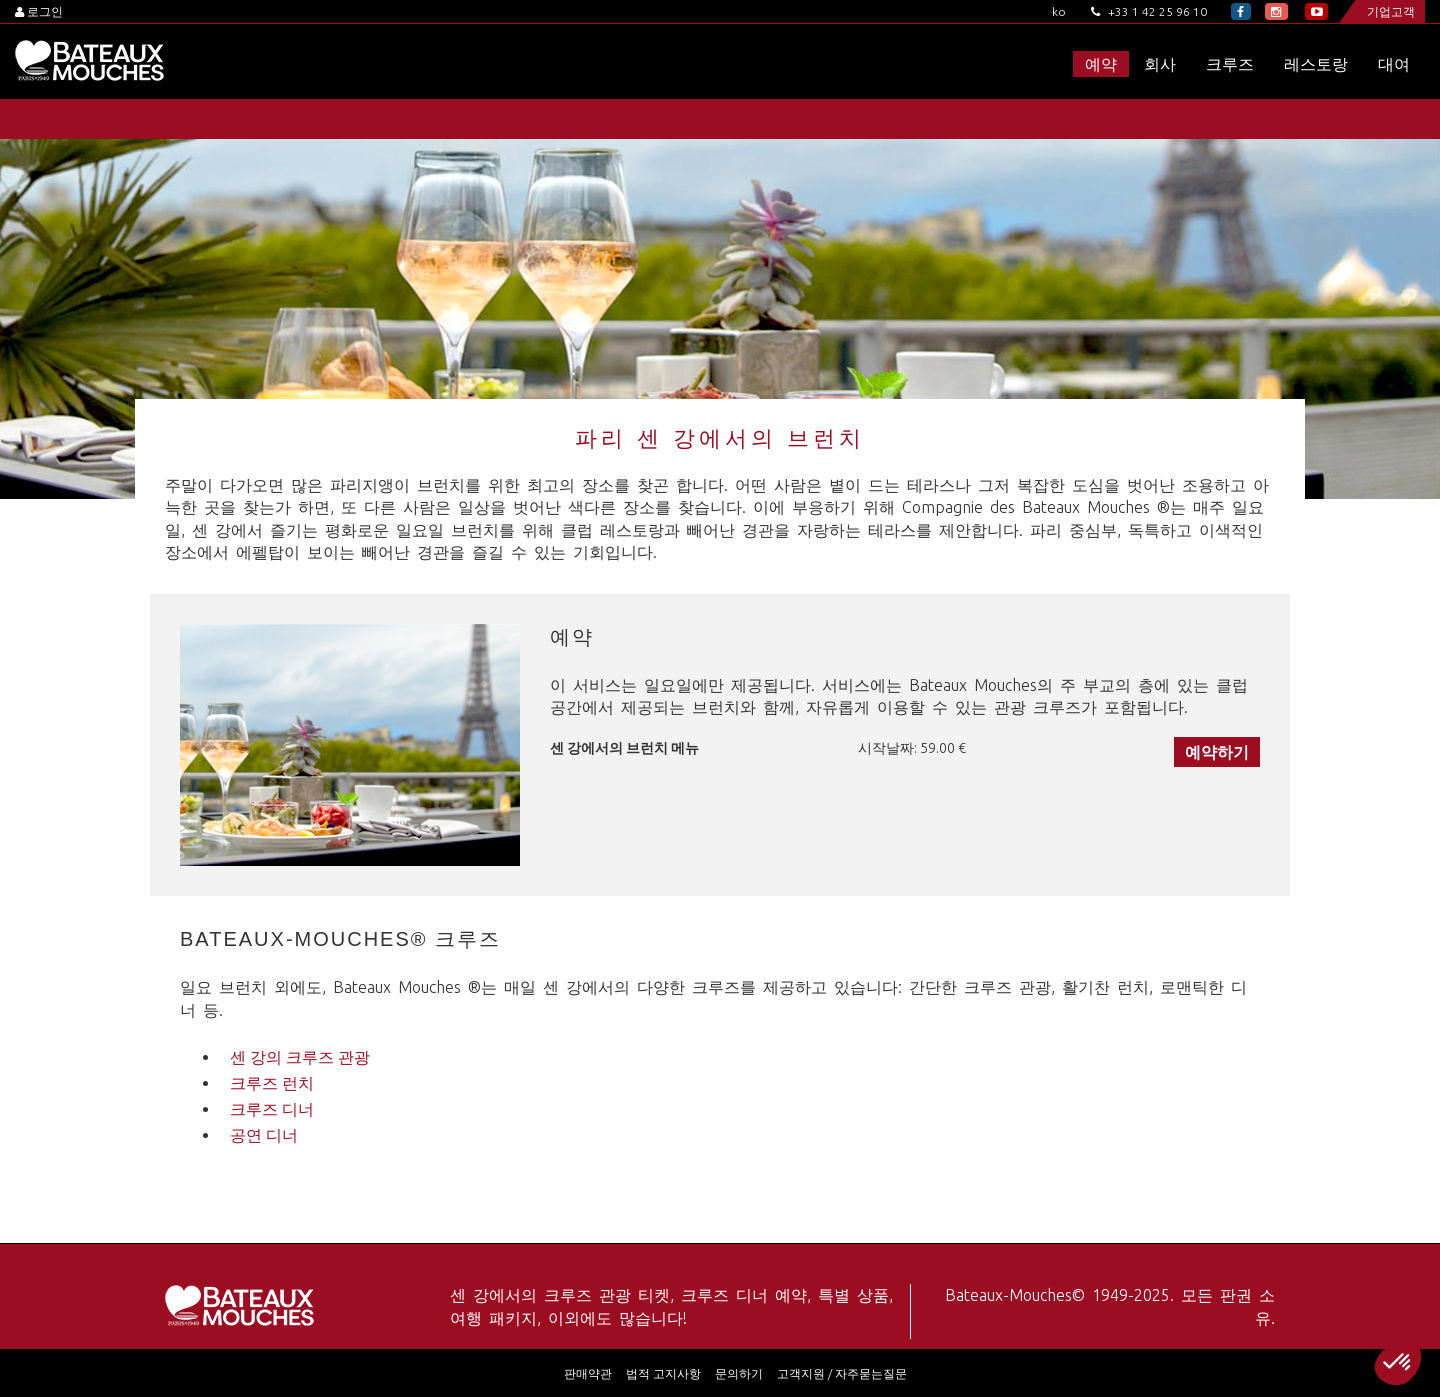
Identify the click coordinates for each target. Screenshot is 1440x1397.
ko (1059, 11)
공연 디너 (264, 1135)
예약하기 (1217, 752)
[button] (1398, 1363)
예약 (1101, 64)
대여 (1394, 64)
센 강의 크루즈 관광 (300, 1057)
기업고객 (1391, 11)
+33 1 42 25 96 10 (1149, 11)
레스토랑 (1316, 64)
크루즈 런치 (272, 1083)
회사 (1160, 64)
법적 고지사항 (663, 1373)
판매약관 (588, 1373)
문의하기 (739, 1373)
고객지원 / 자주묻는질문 (842, 1373)
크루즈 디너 (272, 1109)
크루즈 (1230, 64)
